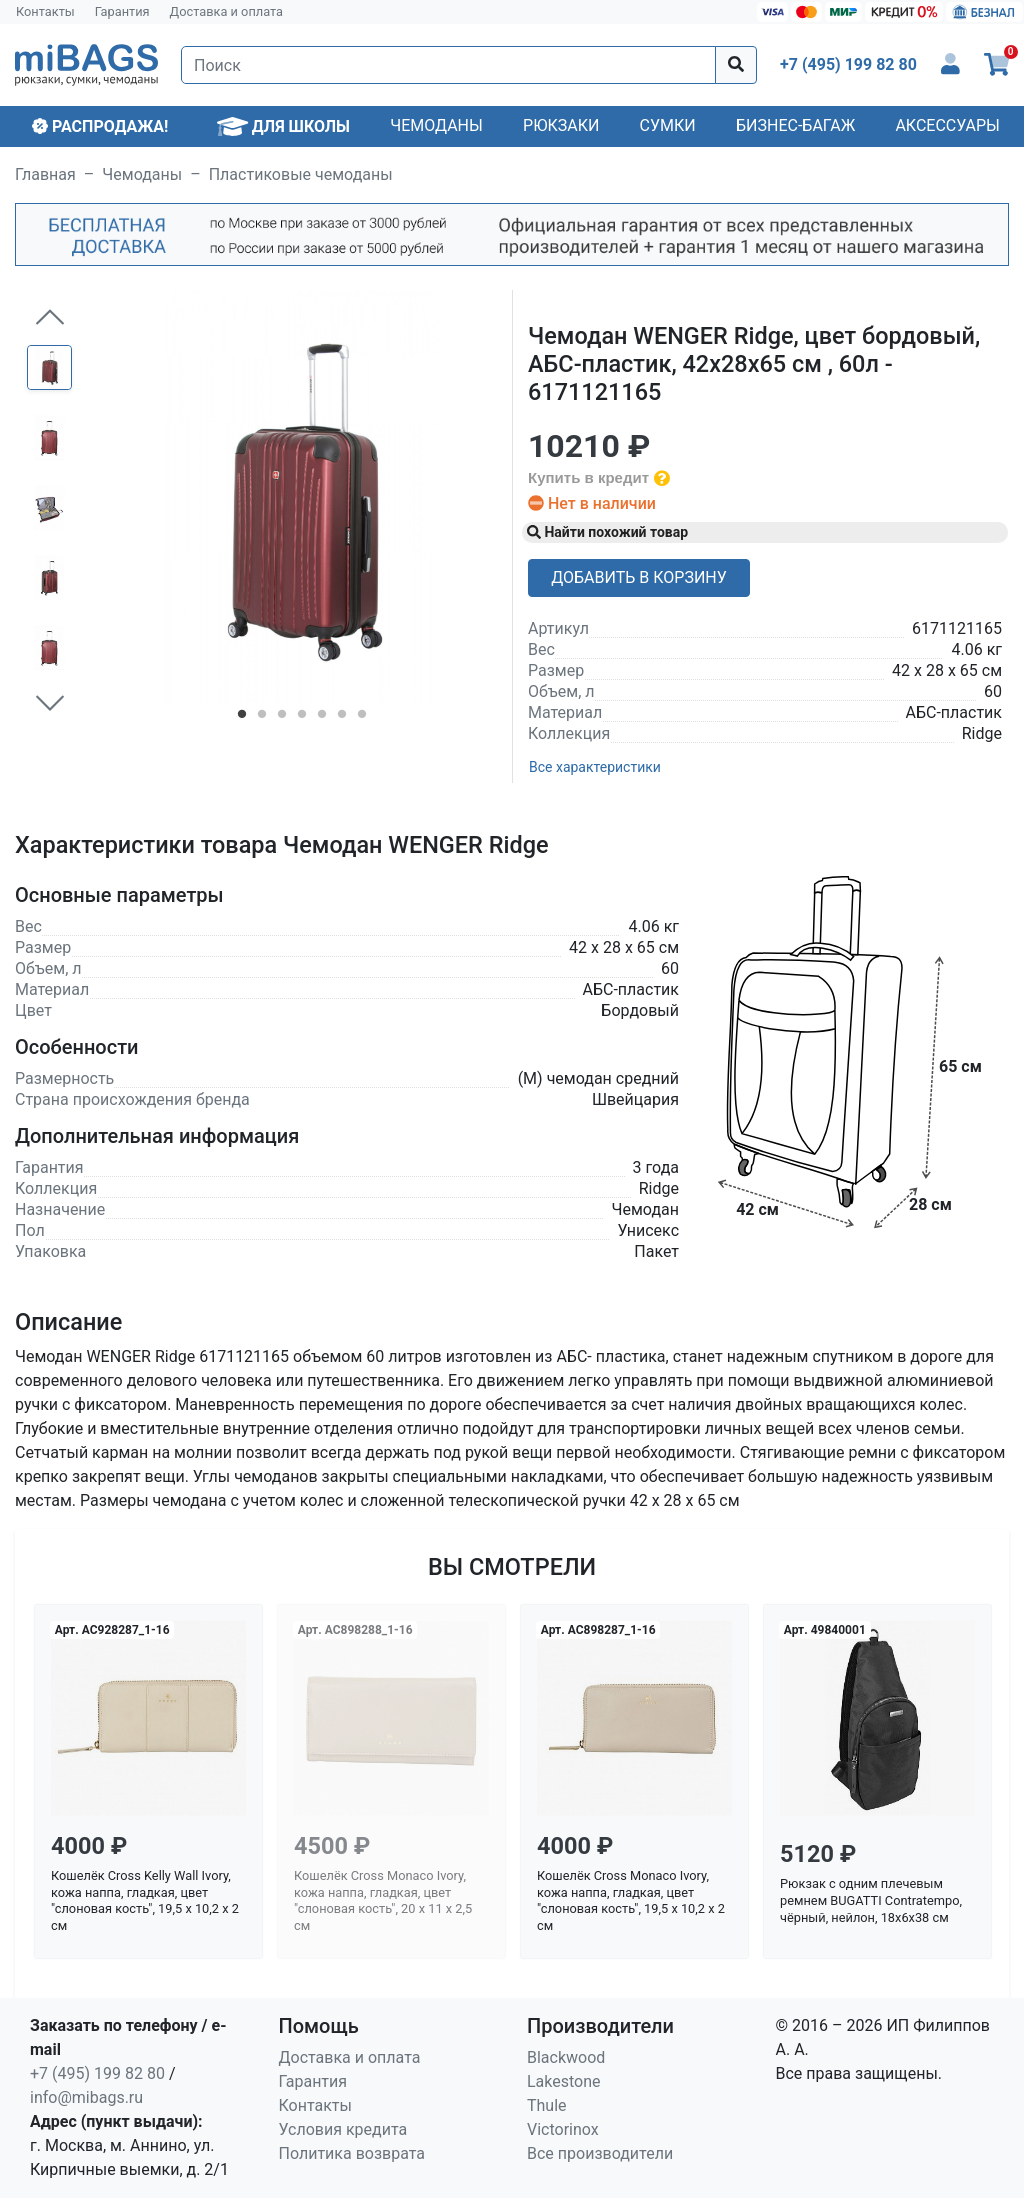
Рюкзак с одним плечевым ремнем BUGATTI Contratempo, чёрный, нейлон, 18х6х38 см (871, 1900)
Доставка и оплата (227, 11)
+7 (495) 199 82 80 (97, 2073)
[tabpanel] (301, 496)
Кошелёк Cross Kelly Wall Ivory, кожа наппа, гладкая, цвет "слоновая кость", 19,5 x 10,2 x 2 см (145, 1900)
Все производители (600, 2153)
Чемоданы (436, 125)
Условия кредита (343, 2129)
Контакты (45, 11)
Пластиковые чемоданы (301, 174)
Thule (547, 2105)
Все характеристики (595, 767)
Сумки (668, 125)
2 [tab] (262, 718)
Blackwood (566, 2057)
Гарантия (122, 11)
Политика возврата (352, 2153)
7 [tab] (362, 718)
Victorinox (563, 2129)
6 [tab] (342, 718)
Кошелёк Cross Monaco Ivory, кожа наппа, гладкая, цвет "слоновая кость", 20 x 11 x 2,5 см (383, 1900)
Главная (45, 174)
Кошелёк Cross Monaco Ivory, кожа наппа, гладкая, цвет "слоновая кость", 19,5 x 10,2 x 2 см (631, 1900)
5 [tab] (322, 718)
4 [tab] (302, 718)
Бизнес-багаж (795, 125)
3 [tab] (282, 718)
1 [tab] (242, 718)
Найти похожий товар (607, 532)
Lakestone (564, 2081)
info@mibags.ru (86, 2097)
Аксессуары (947, 125)
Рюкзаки (561, 125)
